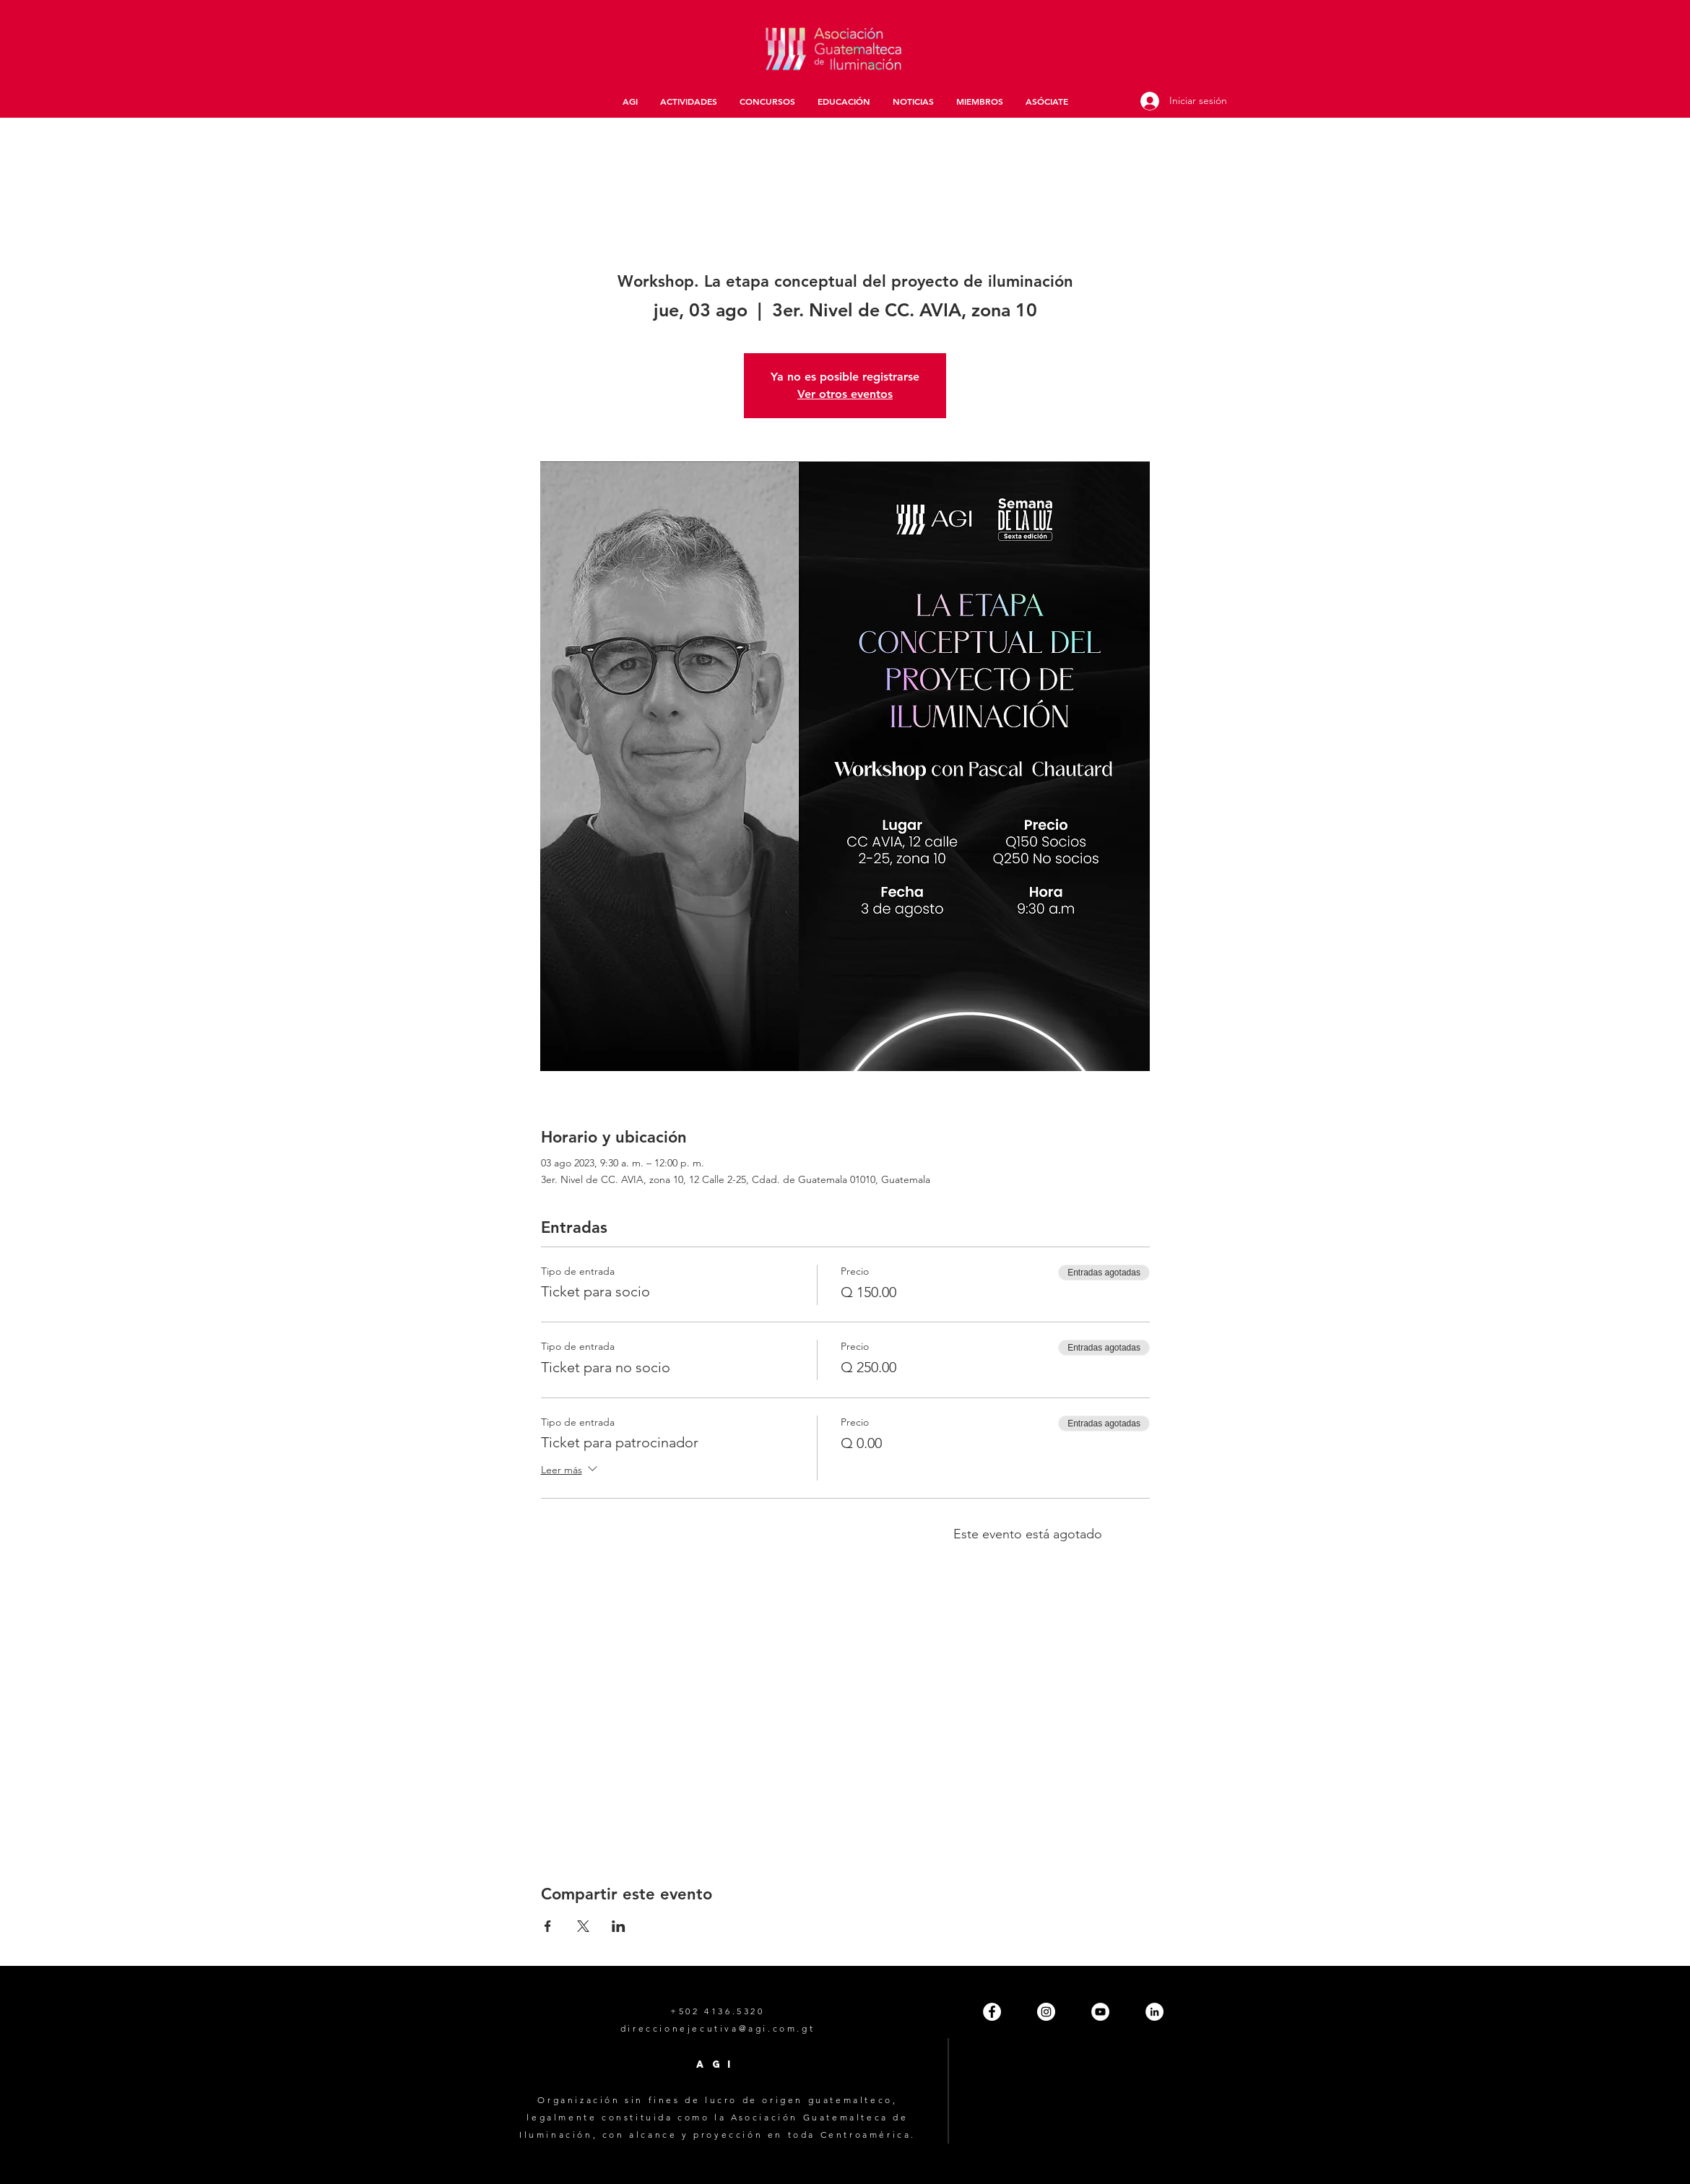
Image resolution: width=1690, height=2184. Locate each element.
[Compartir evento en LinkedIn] (618, 1926)
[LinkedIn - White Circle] (1154, 2012)
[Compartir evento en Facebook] (548, 1926)
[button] (688, 101)
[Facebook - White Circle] (992, 2012)
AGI (717, 2064)
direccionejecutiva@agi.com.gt (717, 2028)
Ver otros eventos (845, 394)
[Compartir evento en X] (583, 1926)
